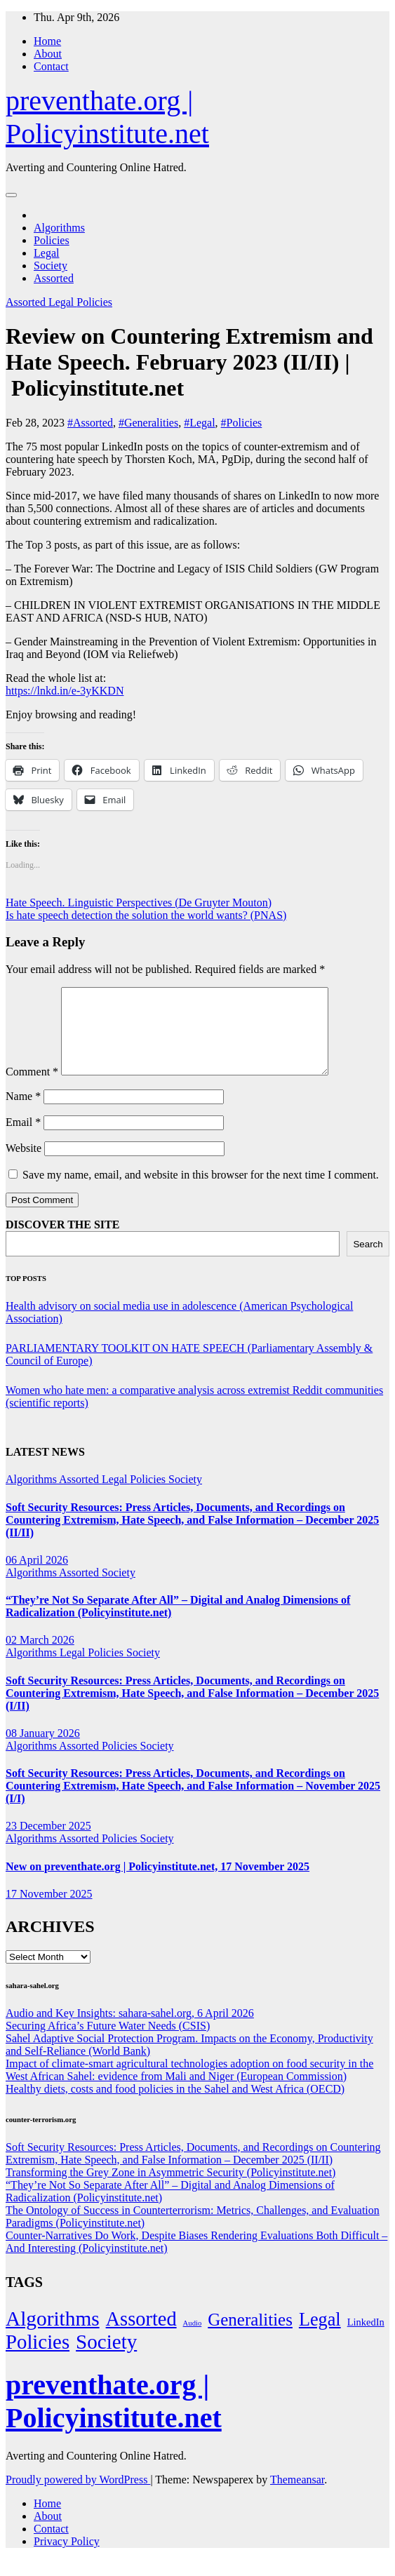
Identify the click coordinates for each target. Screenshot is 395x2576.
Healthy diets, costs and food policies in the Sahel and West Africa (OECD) (175, 2106)
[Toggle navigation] (11, 195)
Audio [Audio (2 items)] (192, 2340)
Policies (51, 240)
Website (23, 1165)
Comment (32, 1088)
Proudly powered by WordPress (78, 2496)
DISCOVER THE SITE (62, 1241)
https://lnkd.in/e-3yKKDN (64, 691)
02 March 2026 (40, 1657)
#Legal (199, 423)
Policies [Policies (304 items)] (37, 2358)
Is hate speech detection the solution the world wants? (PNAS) (146, 915)
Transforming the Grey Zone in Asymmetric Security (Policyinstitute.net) (170, 2189)
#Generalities (148, 423)
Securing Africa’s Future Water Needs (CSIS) (108, 2042)
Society (50, 265)
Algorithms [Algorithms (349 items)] (53, 2335)
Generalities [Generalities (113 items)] (250, 2336)
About (48, 54)
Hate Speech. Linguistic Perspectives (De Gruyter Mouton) (139, 902)
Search (367, 1261)
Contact (51, 66)
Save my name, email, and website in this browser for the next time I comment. (200, 1192)
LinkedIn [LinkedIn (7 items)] (365, 2338)
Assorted (54, 278)
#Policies (241, 423)
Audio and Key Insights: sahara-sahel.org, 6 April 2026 (130, 2030)
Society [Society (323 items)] (106, 2358)
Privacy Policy (67, 2558)
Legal (46, 253)
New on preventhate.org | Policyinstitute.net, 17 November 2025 (157, 1883)
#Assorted (90, 423)
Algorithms (59, 228)
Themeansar (297, 2496)
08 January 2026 (43, 1750)
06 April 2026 (37, 1577)
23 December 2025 (48, 1843)
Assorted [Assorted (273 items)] (141, 2336)
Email (23, 1139)
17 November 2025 (49, 1911)
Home (47, 41)
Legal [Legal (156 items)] (320, 2336)
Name (23, 1113)
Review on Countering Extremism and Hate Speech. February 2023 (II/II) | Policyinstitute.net (189, 362)
